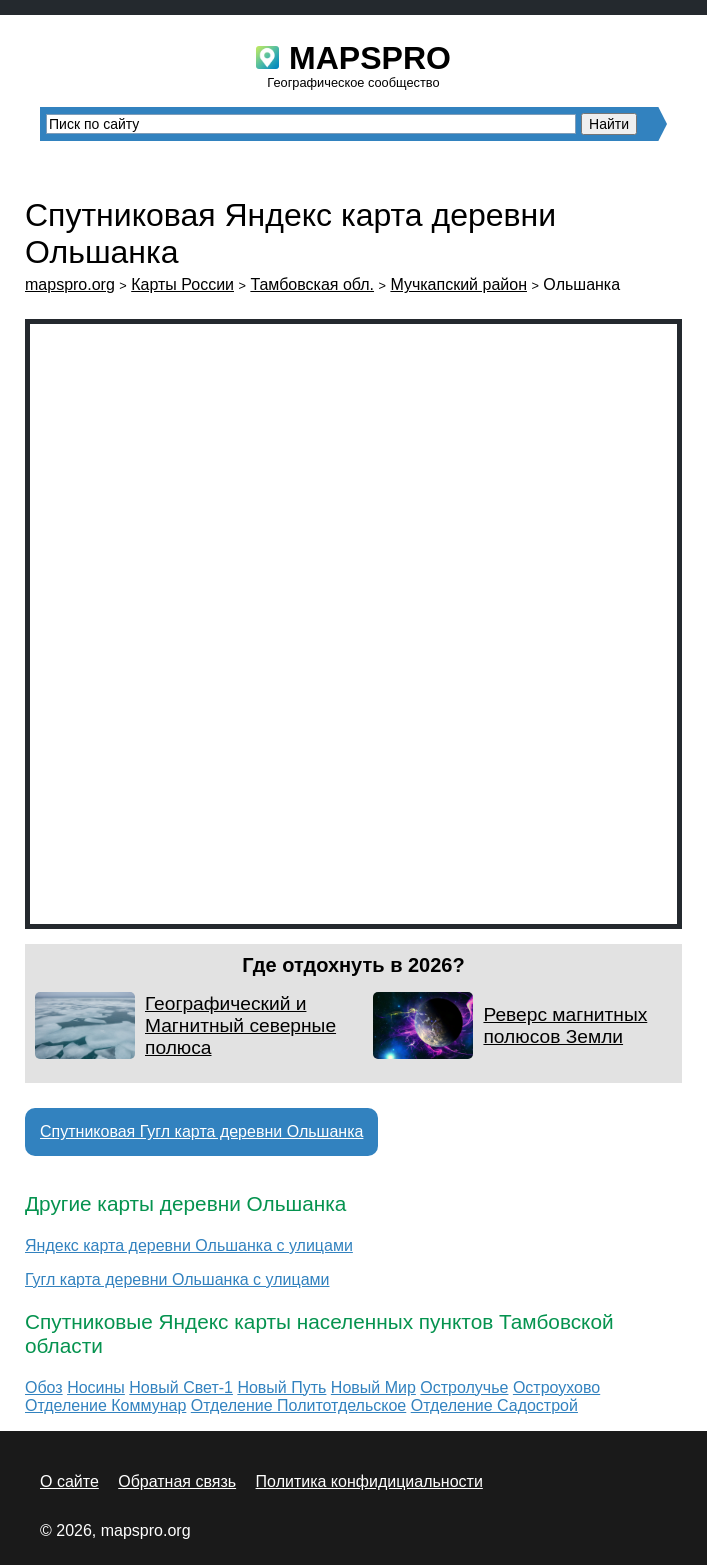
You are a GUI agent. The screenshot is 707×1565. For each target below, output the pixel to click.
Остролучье (464, 1387)
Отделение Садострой (494, 1405)
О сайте (69, 1481)
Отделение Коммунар (105, 1405)
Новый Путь (281, 1387)
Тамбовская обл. (312, 284)
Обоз (44, 1387)
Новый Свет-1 (181, 1387)
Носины (96, 1387)
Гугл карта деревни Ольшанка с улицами (177, 1279)
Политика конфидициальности (369, 1481)
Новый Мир (373, 1387)
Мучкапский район (458, 284)
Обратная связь (177, 1481)
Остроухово (556, 1387)
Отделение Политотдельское (298, 1405)
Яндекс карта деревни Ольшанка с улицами (189, 1245)
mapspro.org (70, 284)
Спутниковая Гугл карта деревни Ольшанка (201, 1131)
